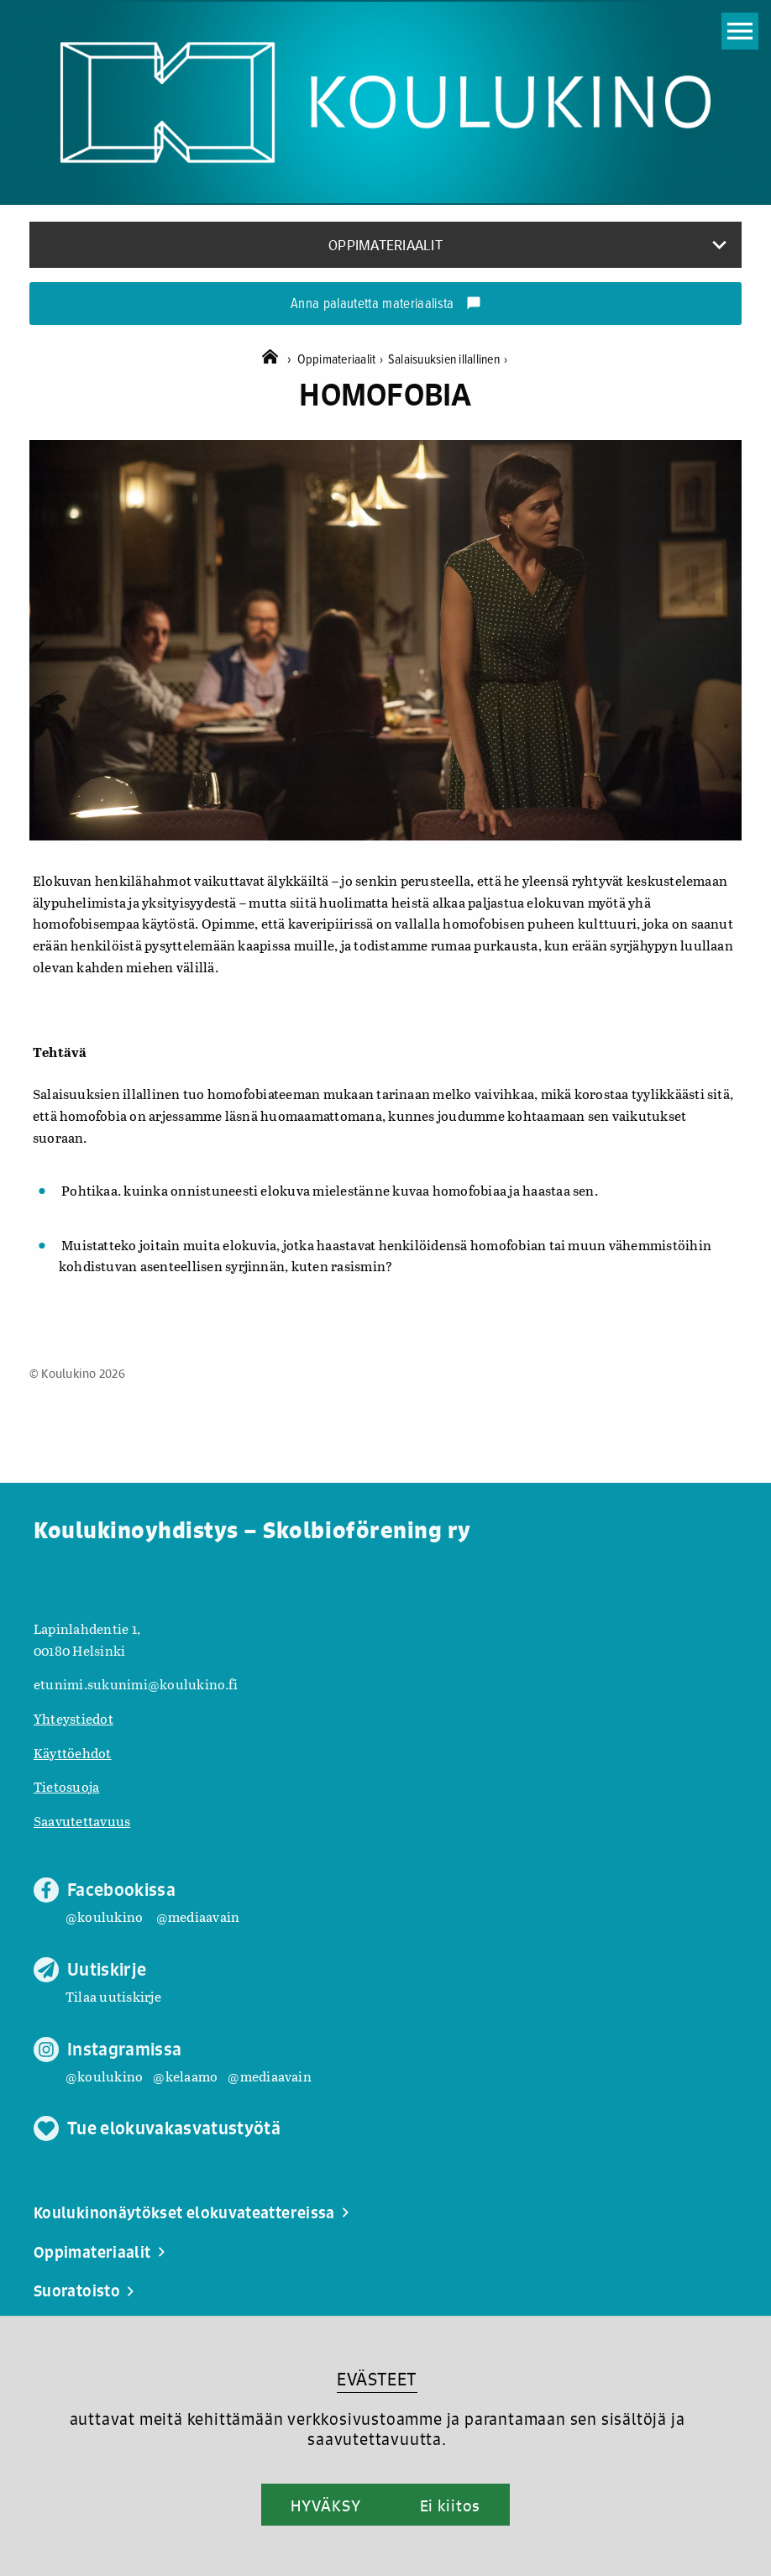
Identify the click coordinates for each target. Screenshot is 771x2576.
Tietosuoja (66, 1786)
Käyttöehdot (73, 1752)
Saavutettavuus (82, 1820)
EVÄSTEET (377, 2379)
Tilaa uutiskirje (113, 1996)
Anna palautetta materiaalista (386, 305)
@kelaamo (185, 2076)
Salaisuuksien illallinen (447, 360)
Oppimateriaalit (342, 360)
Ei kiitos (450, 2505)
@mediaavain (198, 1916)
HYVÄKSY (325, 2505)
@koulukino (104, 1916)
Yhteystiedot (73, 1718)
